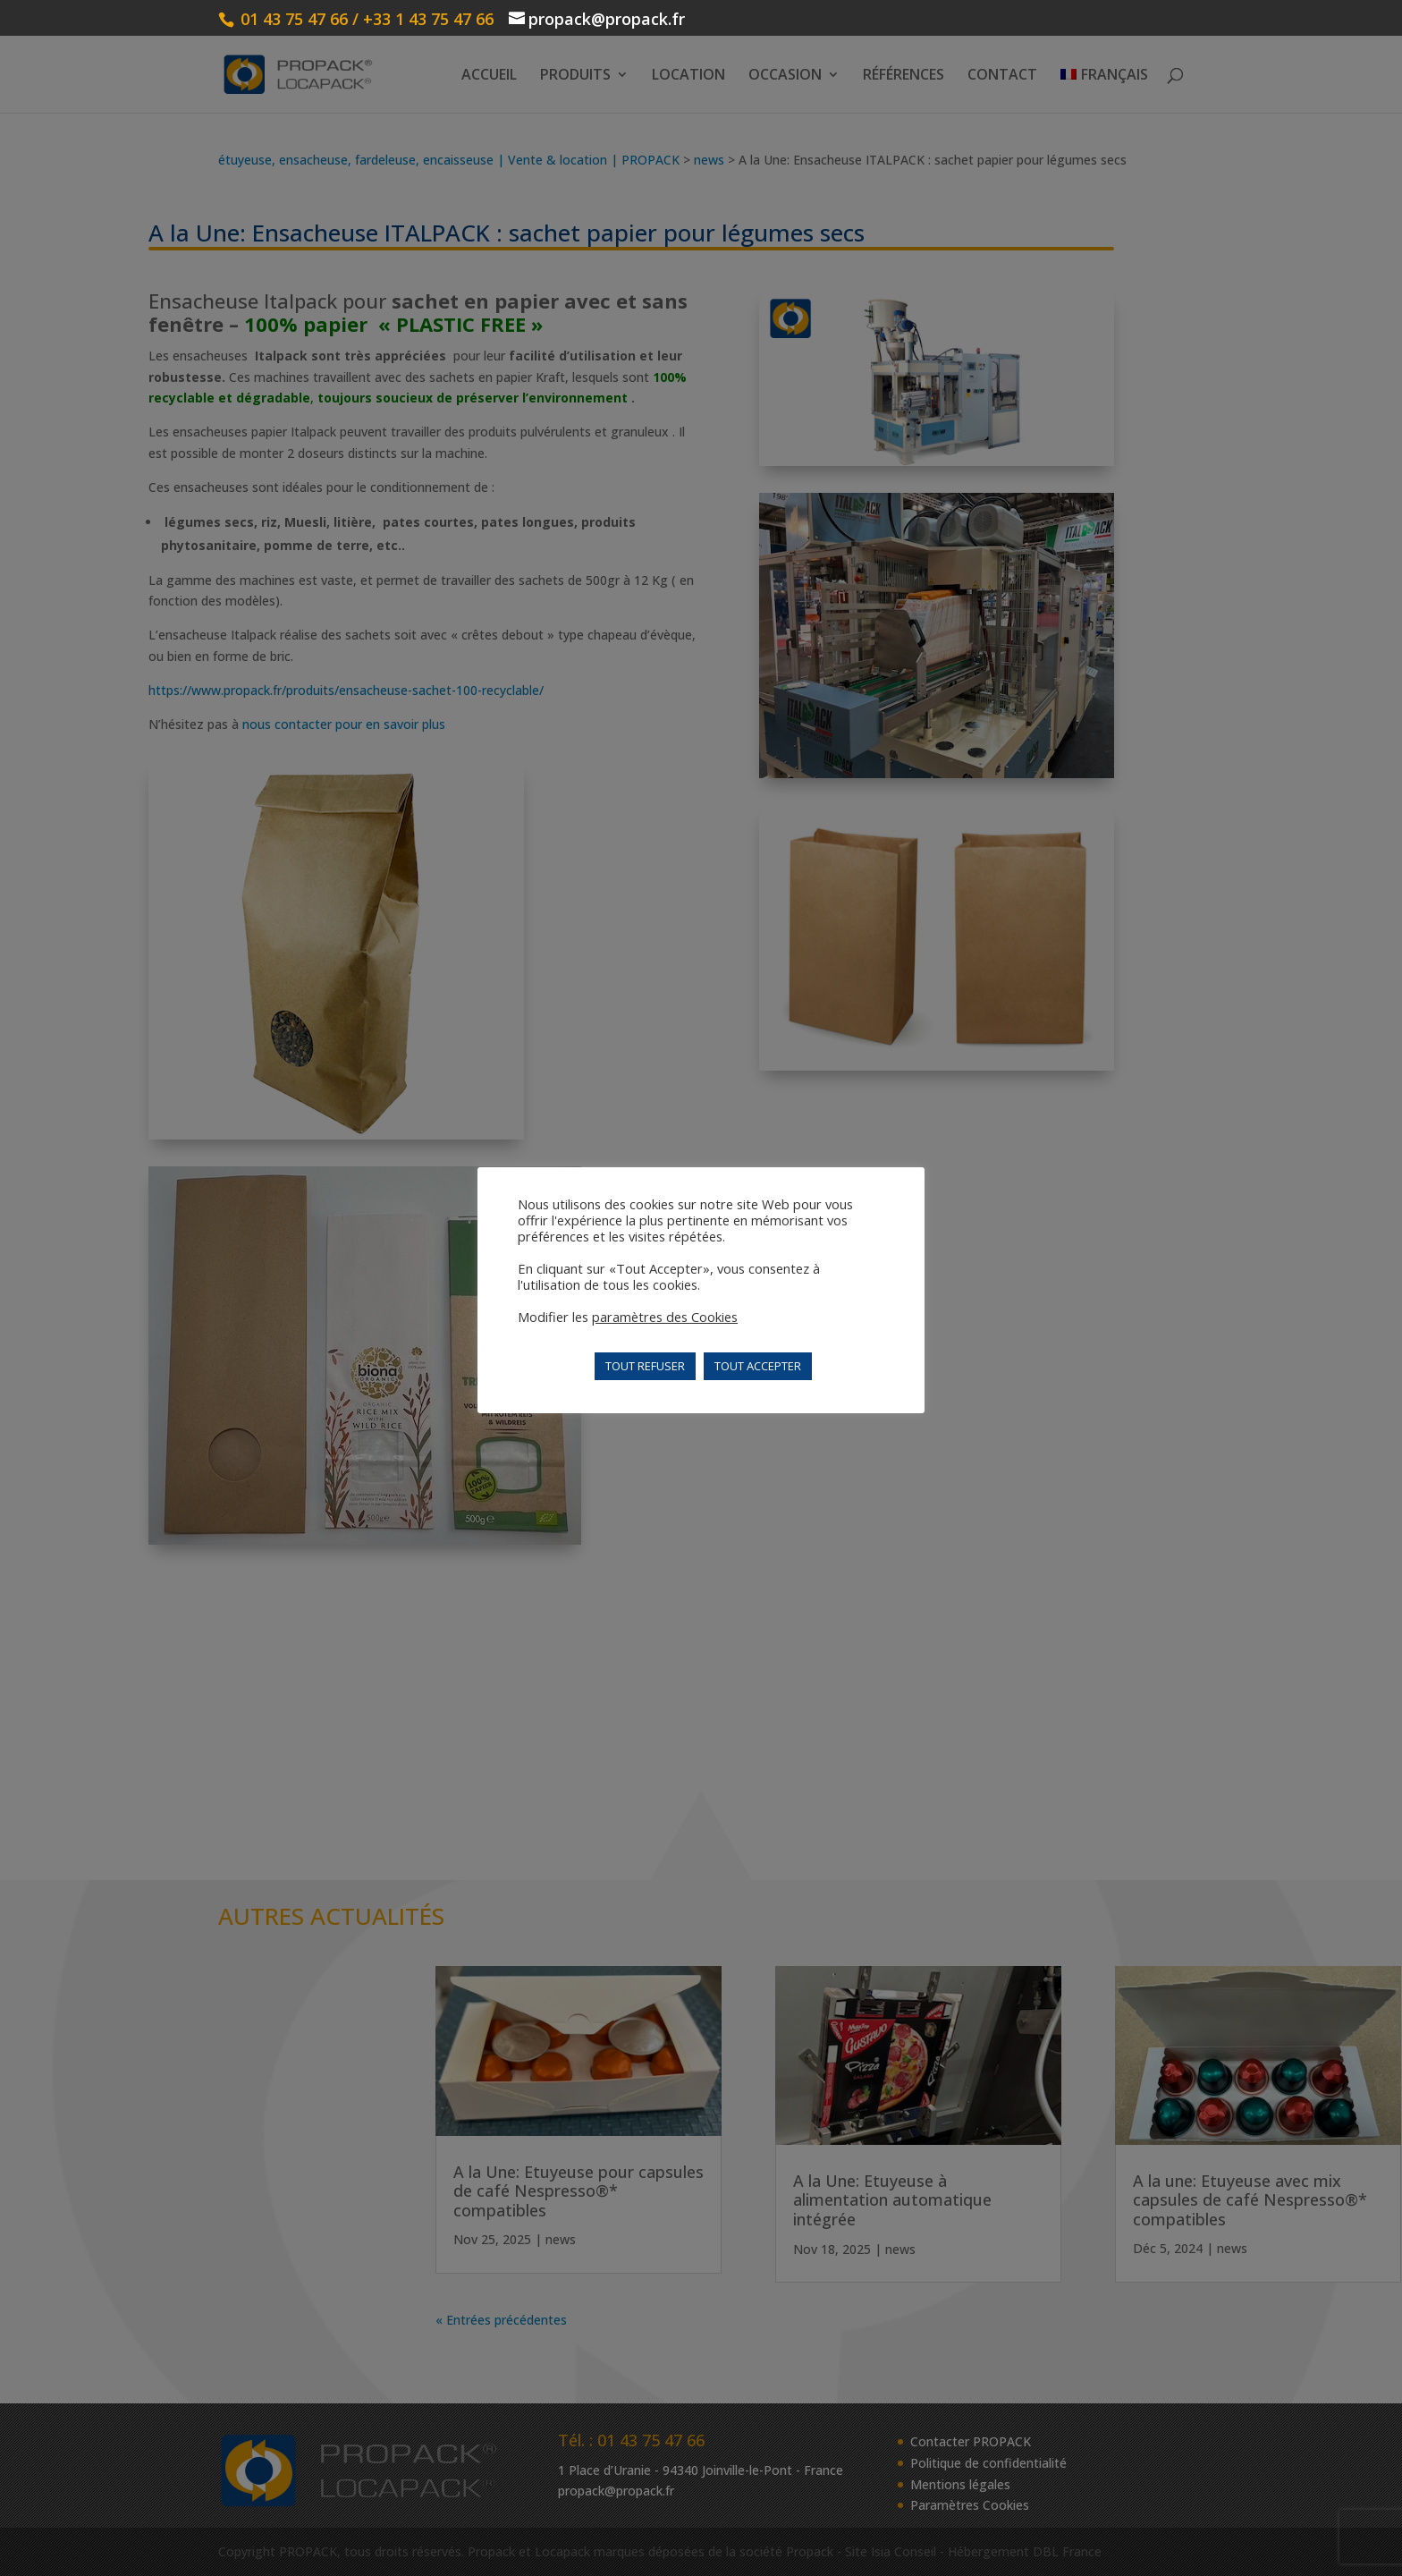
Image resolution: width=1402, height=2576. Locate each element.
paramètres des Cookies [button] (665, 1317)
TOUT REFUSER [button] (645, 1366)
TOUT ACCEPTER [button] (757, 1366)
